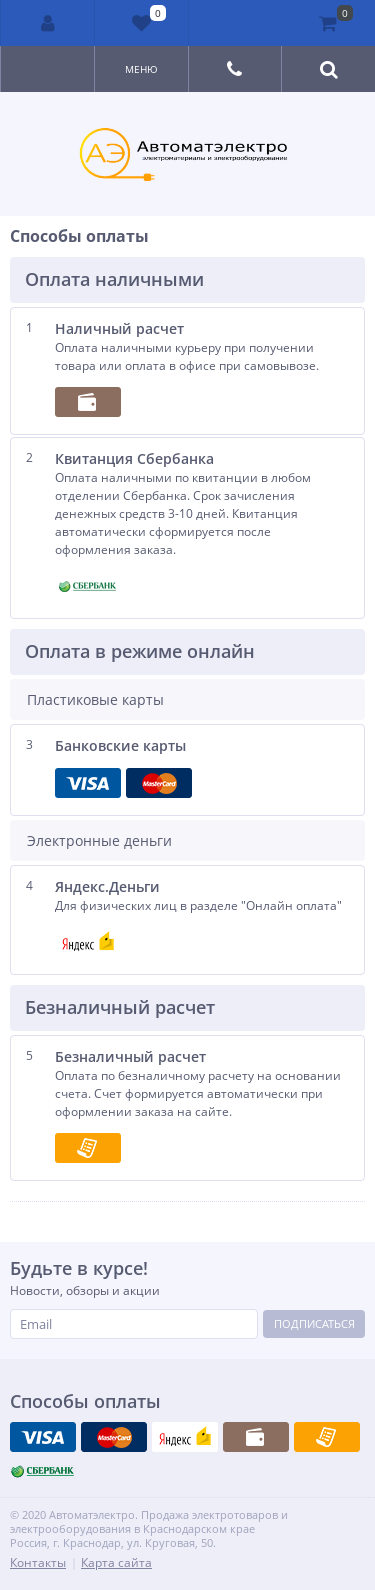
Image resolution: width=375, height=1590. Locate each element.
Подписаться (314, 1323)
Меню (141, 69)
